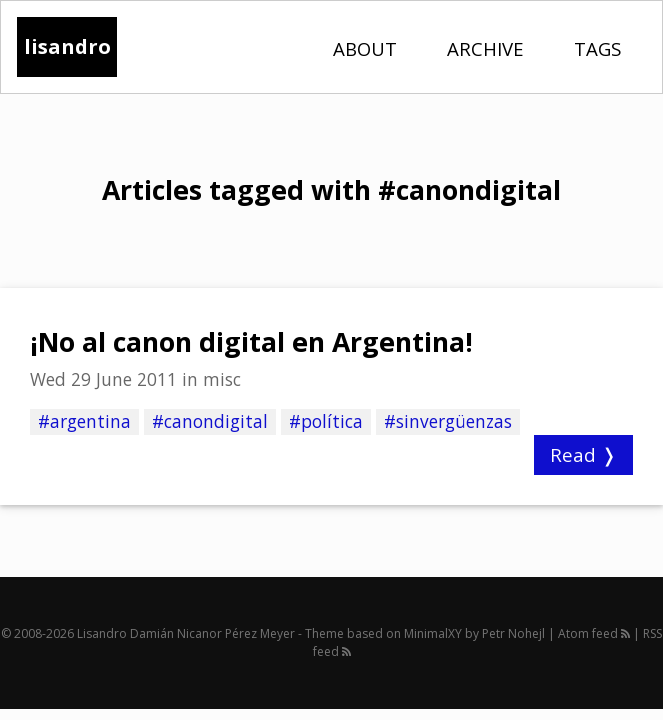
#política (326, 421)
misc (222, 379)
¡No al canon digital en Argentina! (251, 342)
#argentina (84, 421)
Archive (485, 48)
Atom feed (594, 633)
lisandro (67, 46)
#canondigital (210, 421)
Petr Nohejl (513, 633)
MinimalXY (433, 633)
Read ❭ (583, 454)
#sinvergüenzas (448, 421)
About (365, 48)
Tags (597, 48)
